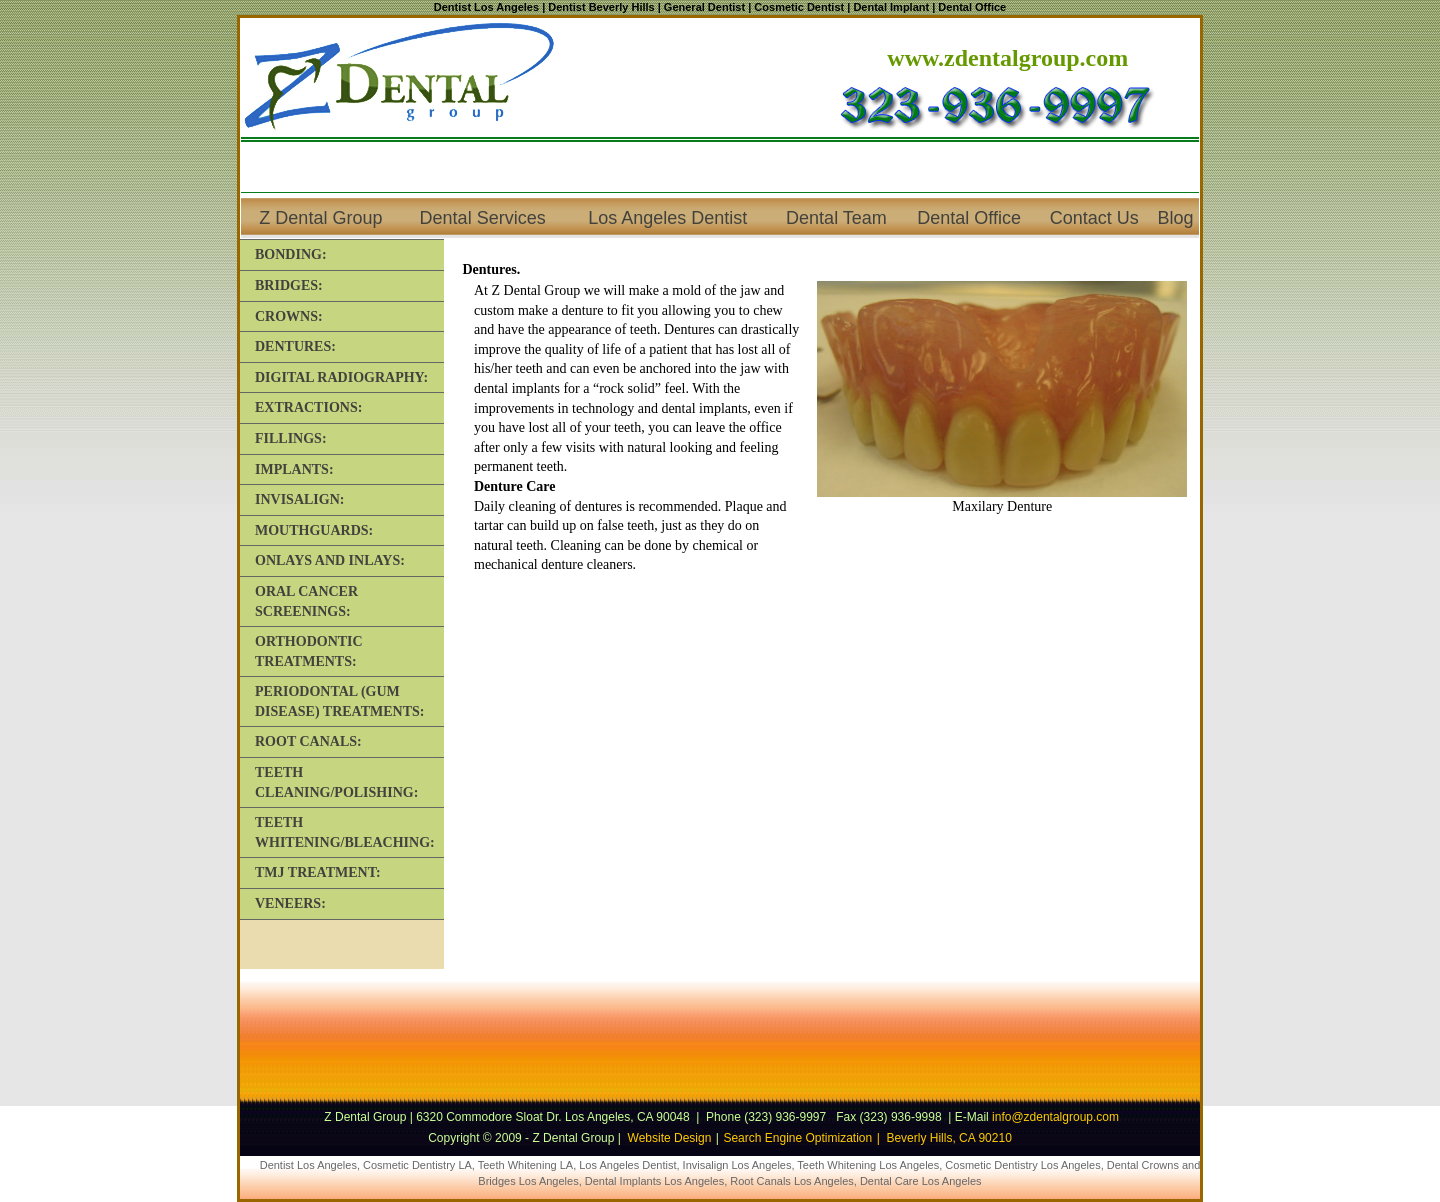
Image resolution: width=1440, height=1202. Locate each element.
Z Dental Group (320, 218)
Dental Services (483, 218)
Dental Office (969, 218)
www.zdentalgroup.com (1007, 58)
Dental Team (836, 218)
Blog (1176, 218)
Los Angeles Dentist (667, 218)
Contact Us (1094, 218)
